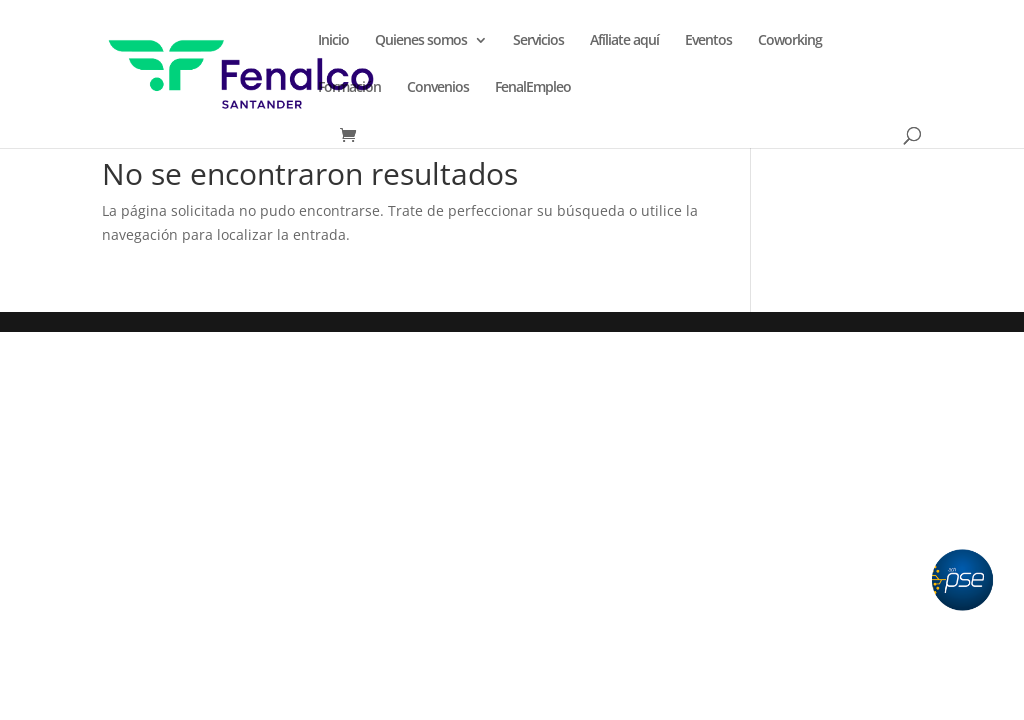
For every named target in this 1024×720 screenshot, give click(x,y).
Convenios (438, 88)
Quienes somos (421, 41)
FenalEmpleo (533, 88)
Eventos (708, 41)
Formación (349, 88)
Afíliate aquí (624, 41)
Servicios (538, 41)
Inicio (333, 41)
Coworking (790, 41)
